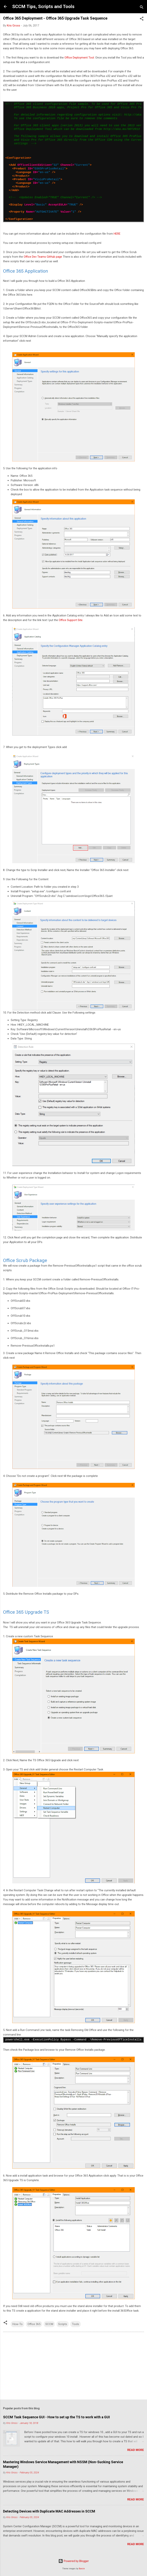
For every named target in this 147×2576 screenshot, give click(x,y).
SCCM (49, 2324)
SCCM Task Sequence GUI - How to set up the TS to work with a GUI (56, 2417)
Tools (75, 2324)
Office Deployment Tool (79, 57)
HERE (117, 233)
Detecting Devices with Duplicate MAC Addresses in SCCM (49, 2511)
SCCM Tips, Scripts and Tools (43, 6)
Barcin (82, 2568)
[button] (141, 19)
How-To (17, 2324)
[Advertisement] (73, 2366)
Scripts (62, 2324)
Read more (135, 2450)
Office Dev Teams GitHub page (43, 256)
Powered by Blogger (73, 2561)
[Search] (141, 8)
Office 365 (34, 2324)
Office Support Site (70, 620)
